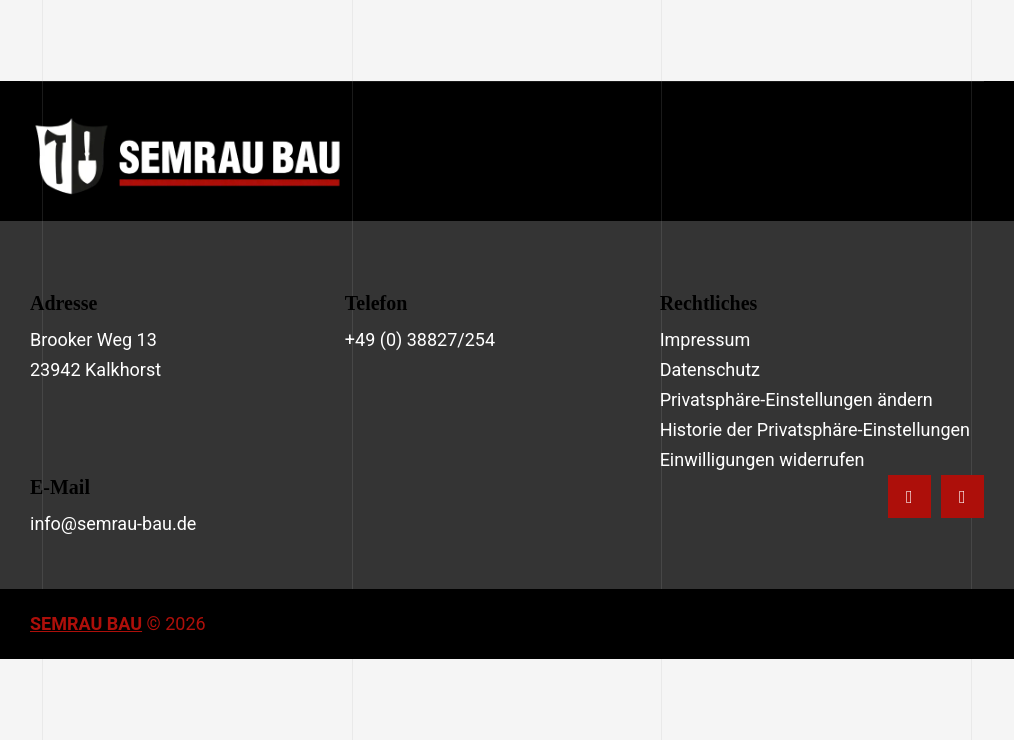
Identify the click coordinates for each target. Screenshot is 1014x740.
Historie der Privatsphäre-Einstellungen (815, 429)
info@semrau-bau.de (113, 523)
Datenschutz (710, 369)
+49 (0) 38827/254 (420, 339)
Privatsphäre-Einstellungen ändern (796, 399)
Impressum (705, 339)
